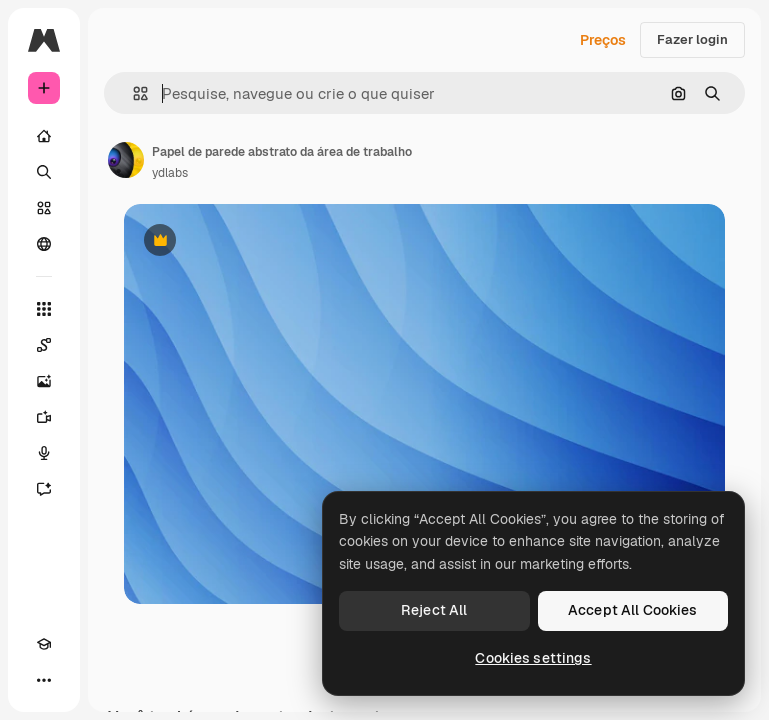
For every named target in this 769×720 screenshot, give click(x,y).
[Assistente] (44, 489)
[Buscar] (44, 172)
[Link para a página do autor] (126, 160)
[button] (132, 93)
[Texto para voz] (44, 453)
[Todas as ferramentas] (44, 309)
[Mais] (44, 680)
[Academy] (44, 644)
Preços (603, 40)
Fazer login (692, 39)
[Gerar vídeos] (44, 417)
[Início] (44, 136)
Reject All (434, 610)
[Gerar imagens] (44, 381)
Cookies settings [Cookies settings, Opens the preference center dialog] (533, 658)
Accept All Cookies (633, 610)
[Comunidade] (44, 244)
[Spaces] (44, 345)
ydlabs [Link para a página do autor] (170, 173)
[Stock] (44, 208)
